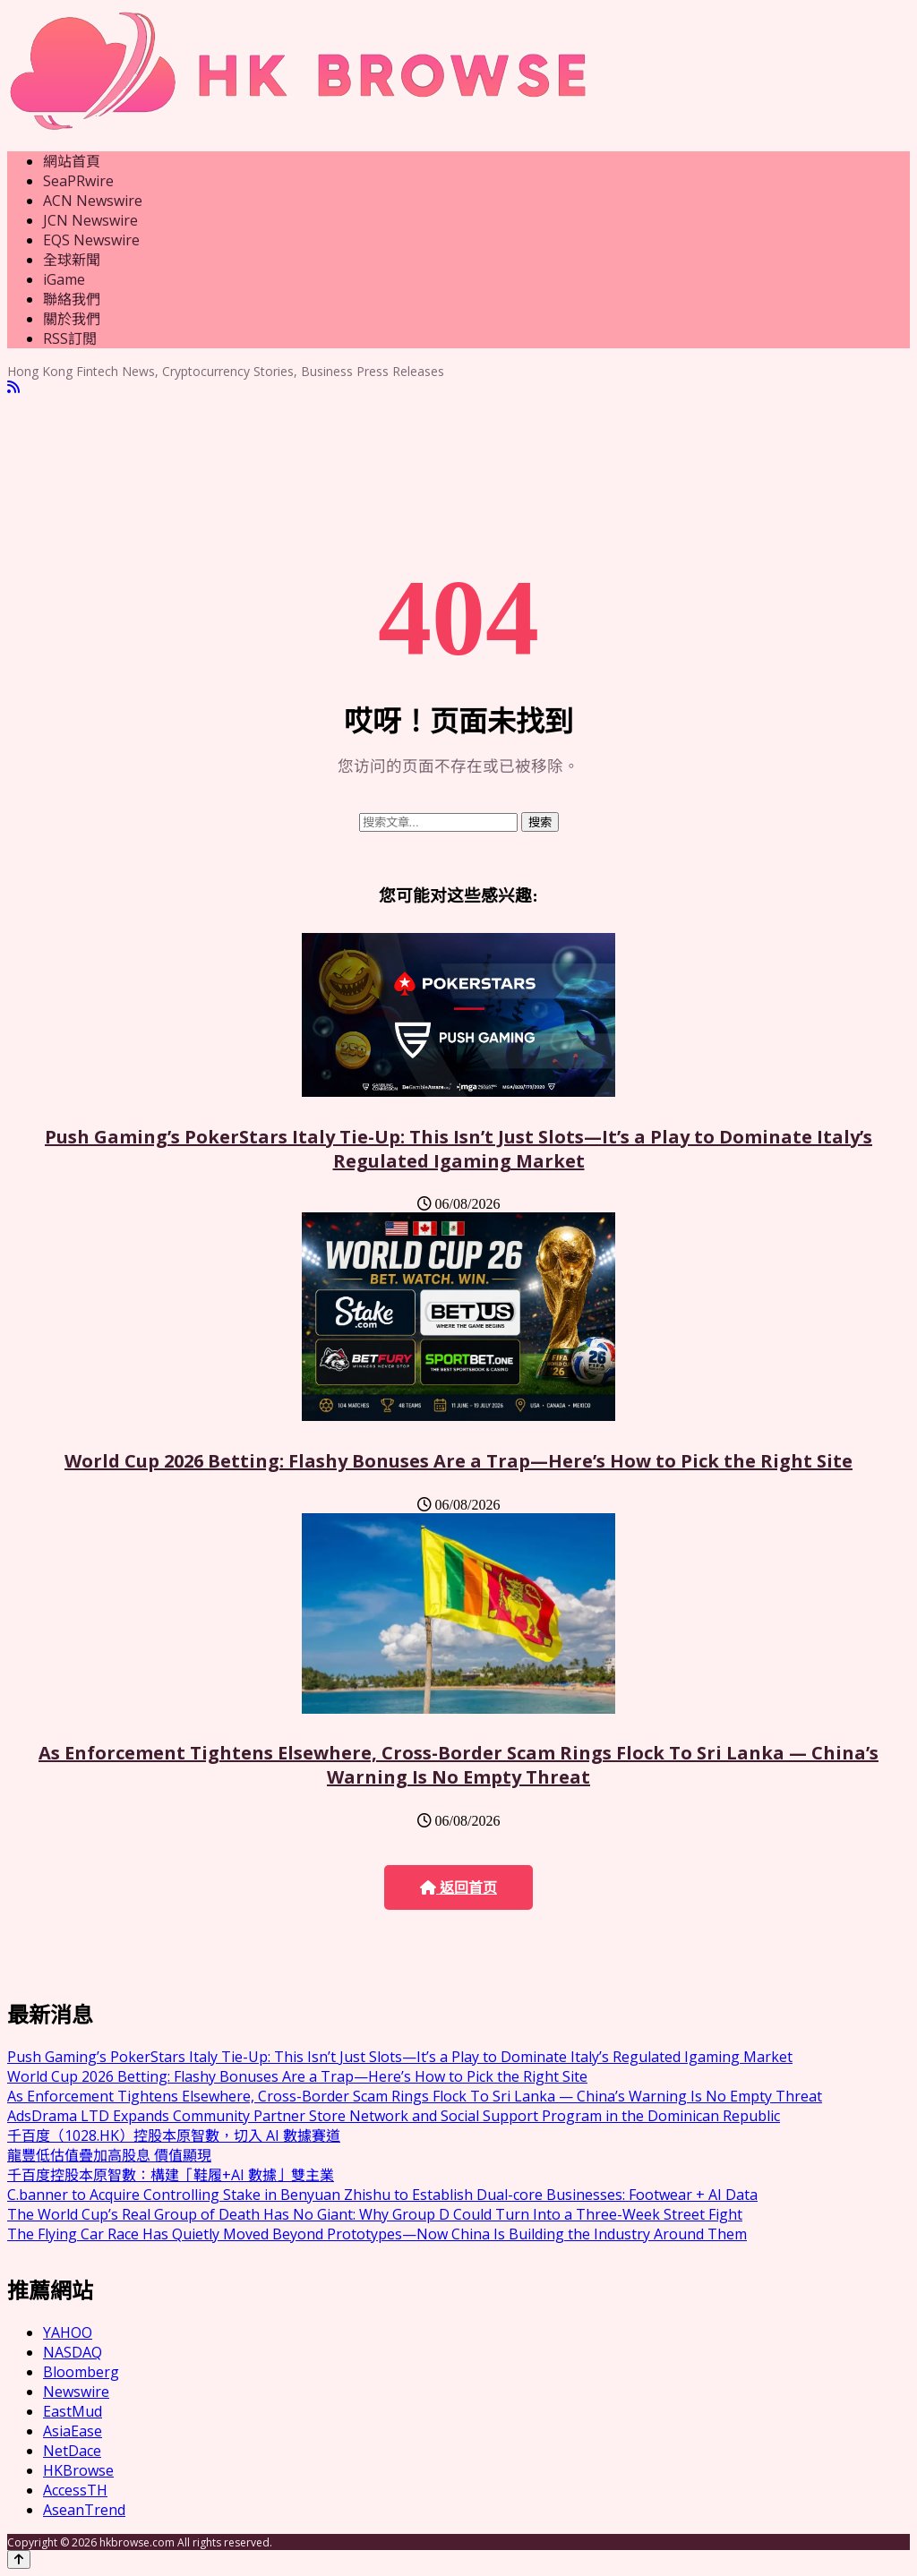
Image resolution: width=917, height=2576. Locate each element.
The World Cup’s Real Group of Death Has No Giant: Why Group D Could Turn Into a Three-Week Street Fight (374, 2214)
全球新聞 (71, 260)
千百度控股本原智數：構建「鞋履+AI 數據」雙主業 (170, 2175)
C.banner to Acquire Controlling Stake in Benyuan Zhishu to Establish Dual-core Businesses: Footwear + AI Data (382, 2194)
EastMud (72, 2411)
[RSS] (13, 387)
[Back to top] (18, 2559)
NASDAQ (72, 2352)
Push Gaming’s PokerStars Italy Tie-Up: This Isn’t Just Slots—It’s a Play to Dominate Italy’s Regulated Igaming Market (458, 1149)
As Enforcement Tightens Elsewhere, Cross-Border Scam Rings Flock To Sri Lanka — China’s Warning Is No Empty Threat (458, 1765)
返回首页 (458, 1888)
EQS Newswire (91, 240)
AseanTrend (84, 2510)
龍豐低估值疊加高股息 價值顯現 (109, 2155)
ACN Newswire (92, 200)
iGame (64, 279)
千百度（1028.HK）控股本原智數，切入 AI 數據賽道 (173, 2135)
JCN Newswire (90, 220)
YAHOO (67, 2332)
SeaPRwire (78, 181)
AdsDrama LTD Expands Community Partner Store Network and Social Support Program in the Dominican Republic (393, 2116)
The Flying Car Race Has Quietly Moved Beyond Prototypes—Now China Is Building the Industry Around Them (377, 2234)
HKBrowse (78, 2470)
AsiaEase (72, 2431)
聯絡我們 (71, 299)
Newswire (76, 2391)
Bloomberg (81, 2372)
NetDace (72, 2450)
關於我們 (71, 319)
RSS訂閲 (70, 338)
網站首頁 (71, 161)
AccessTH (75, 2490)
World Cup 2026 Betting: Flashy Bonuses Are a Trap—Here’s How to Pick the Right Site (458, 1461)
